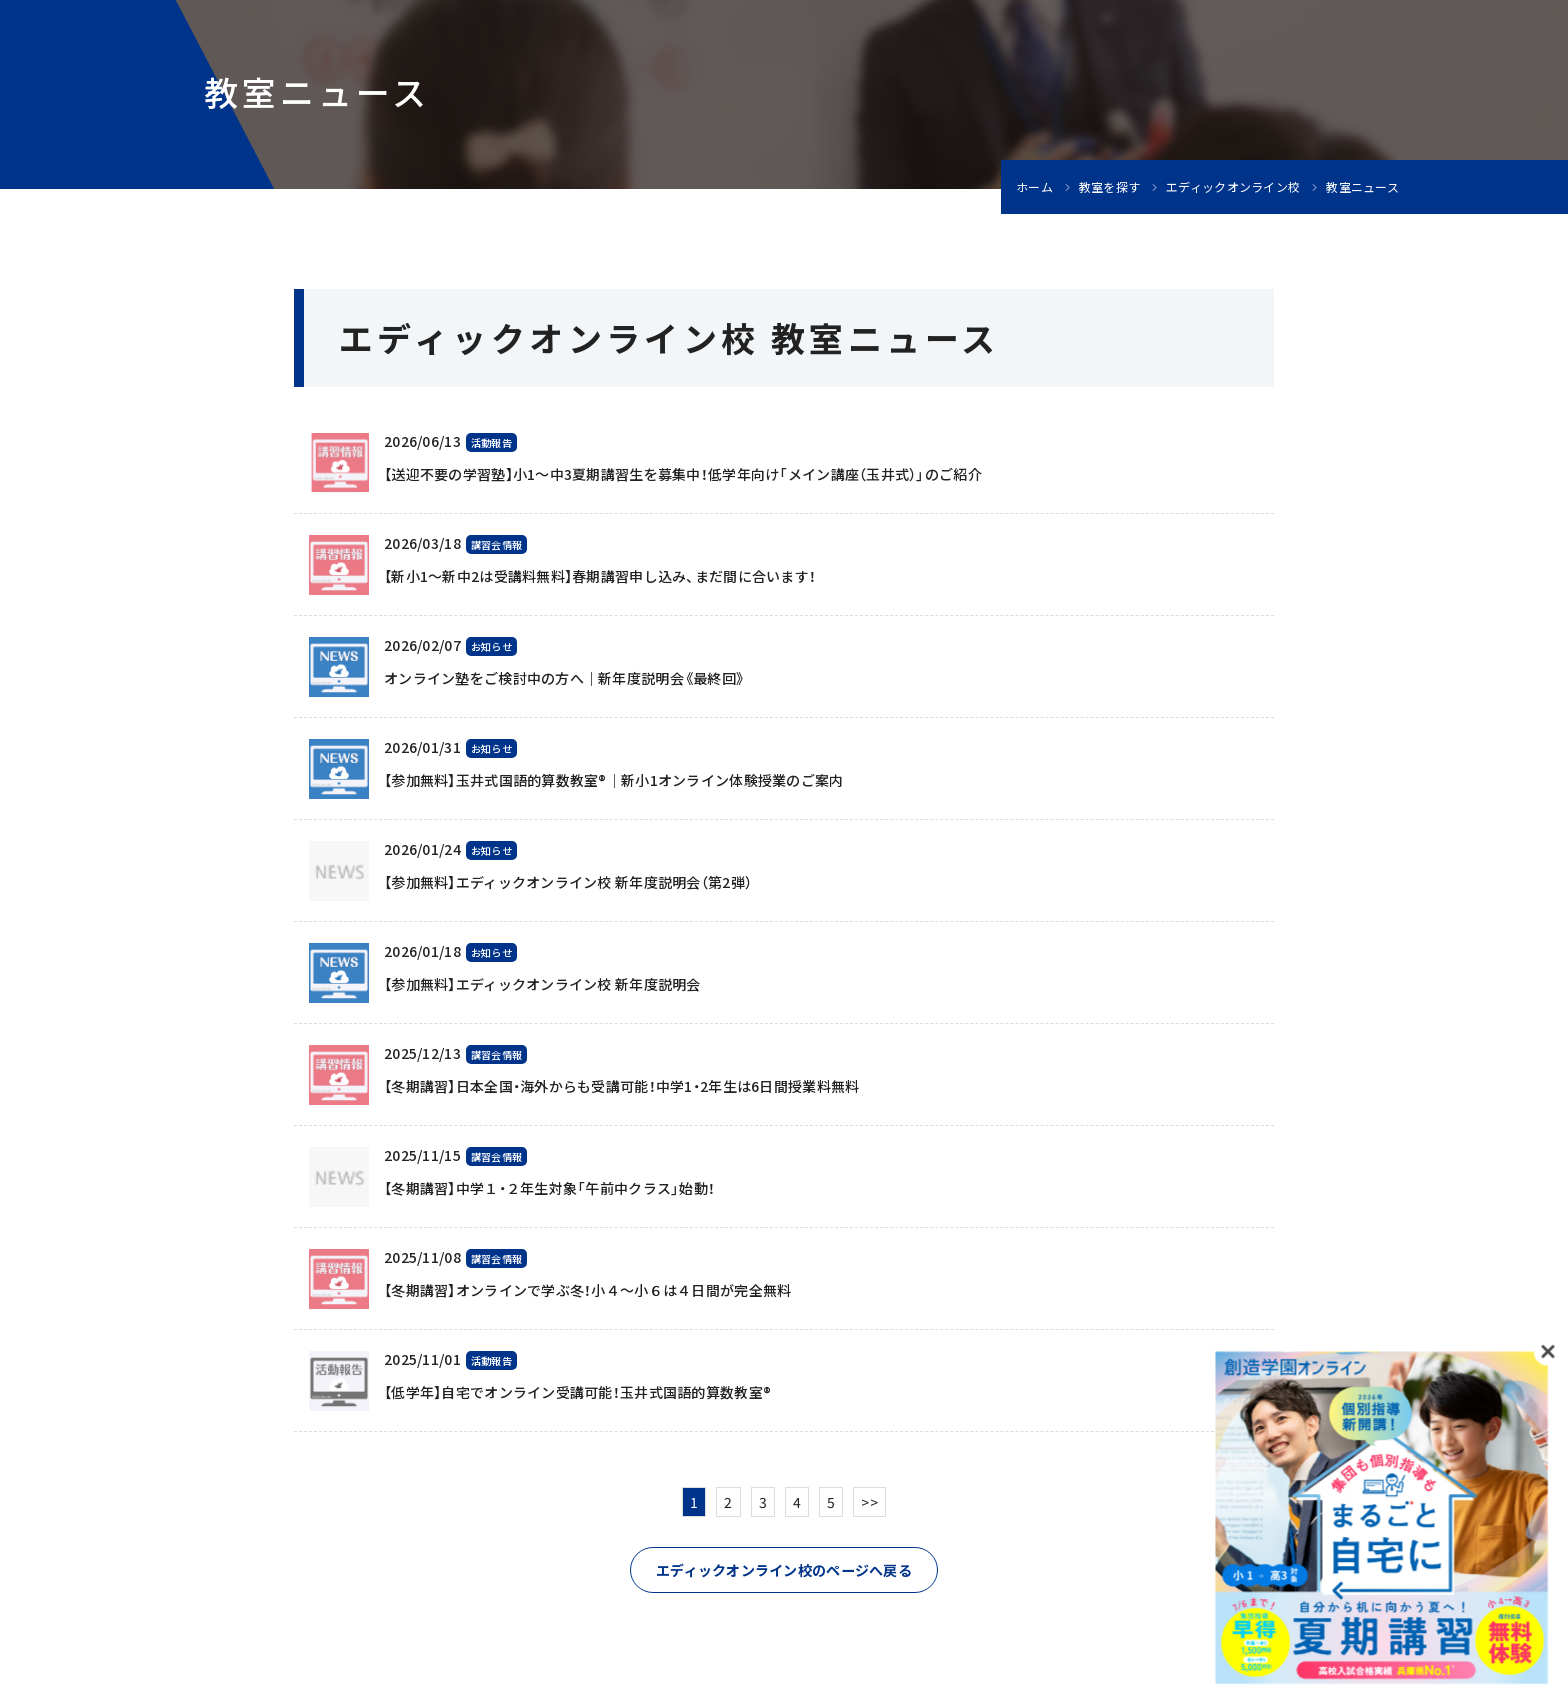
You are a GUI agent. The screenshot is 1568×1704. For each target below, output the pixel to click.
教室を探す (1109, 187)
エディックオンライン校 (1233, 187)
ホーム (1034, 187)
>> (869, 1502)
